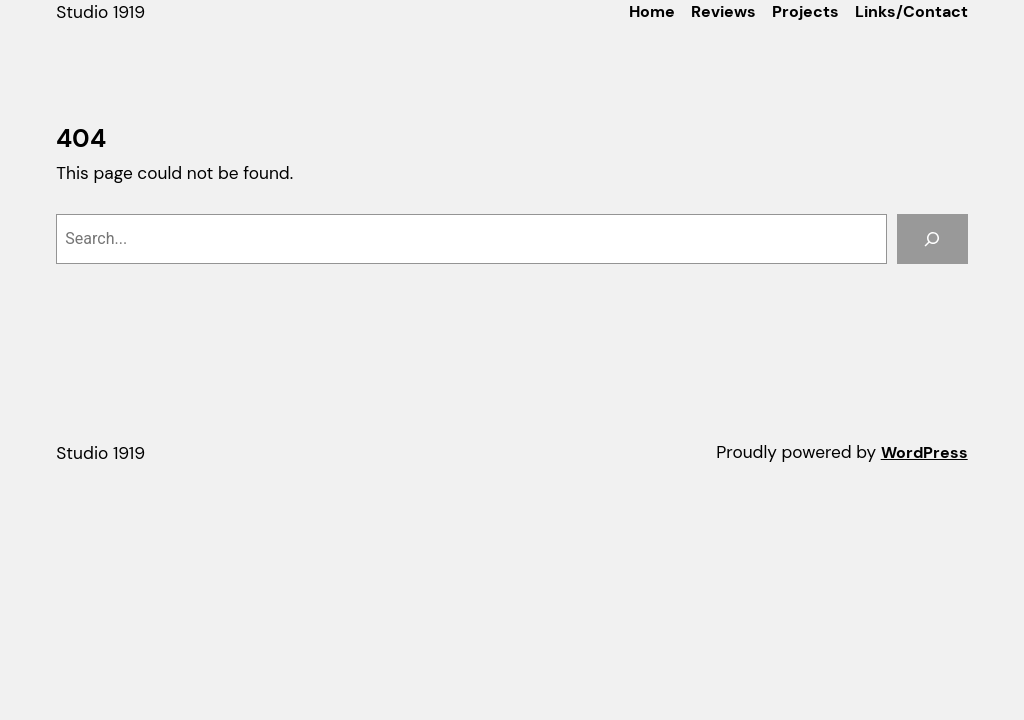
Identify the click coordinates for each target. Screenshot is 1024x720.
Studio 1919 (100, 12)
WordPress (924, 452)
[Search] (932, 238)
